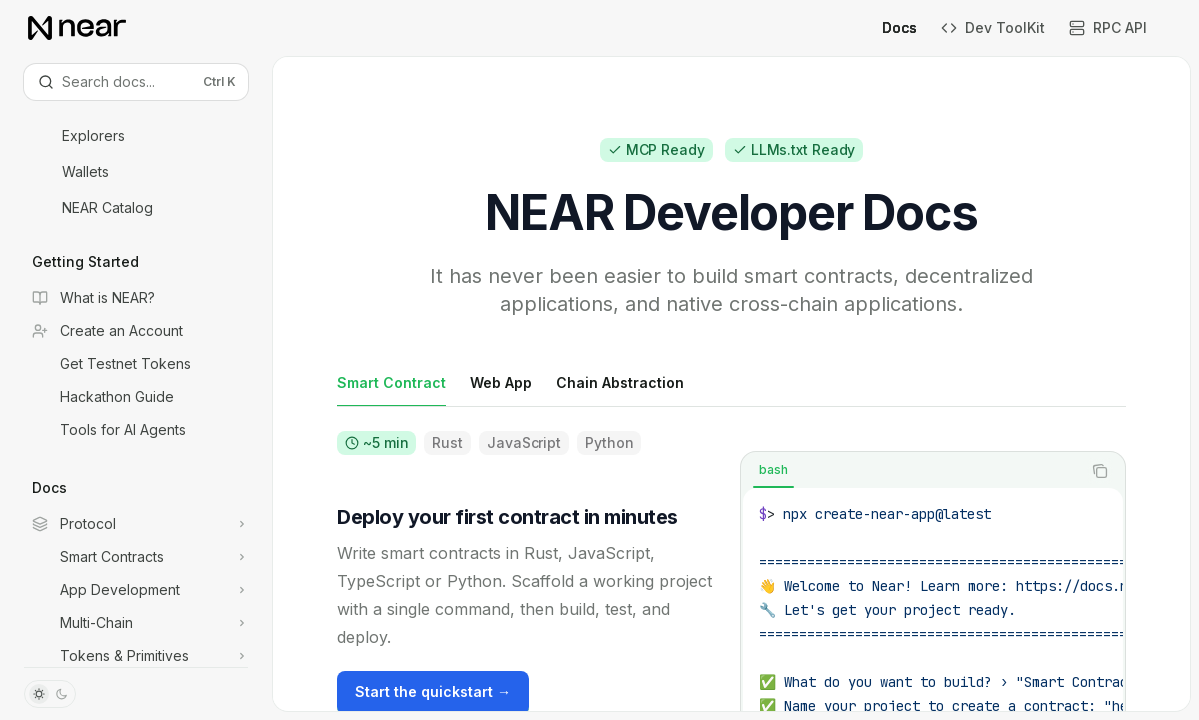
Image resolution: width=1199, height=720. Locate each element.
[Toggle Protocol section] (136, 524)
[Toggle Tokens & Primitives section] (136, 656)
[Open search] (136, 82)
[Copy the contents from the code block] (1100, 471)
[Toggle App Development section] (136, 590)
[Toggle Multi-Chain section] (136, 623)
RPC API (1108, 27)
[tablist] (911, 471)
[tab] (391, 382)
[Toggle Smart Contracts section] (136, 557)
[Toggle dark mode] (50, 694)
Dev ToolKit (993, 27)
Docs (887, 27)
